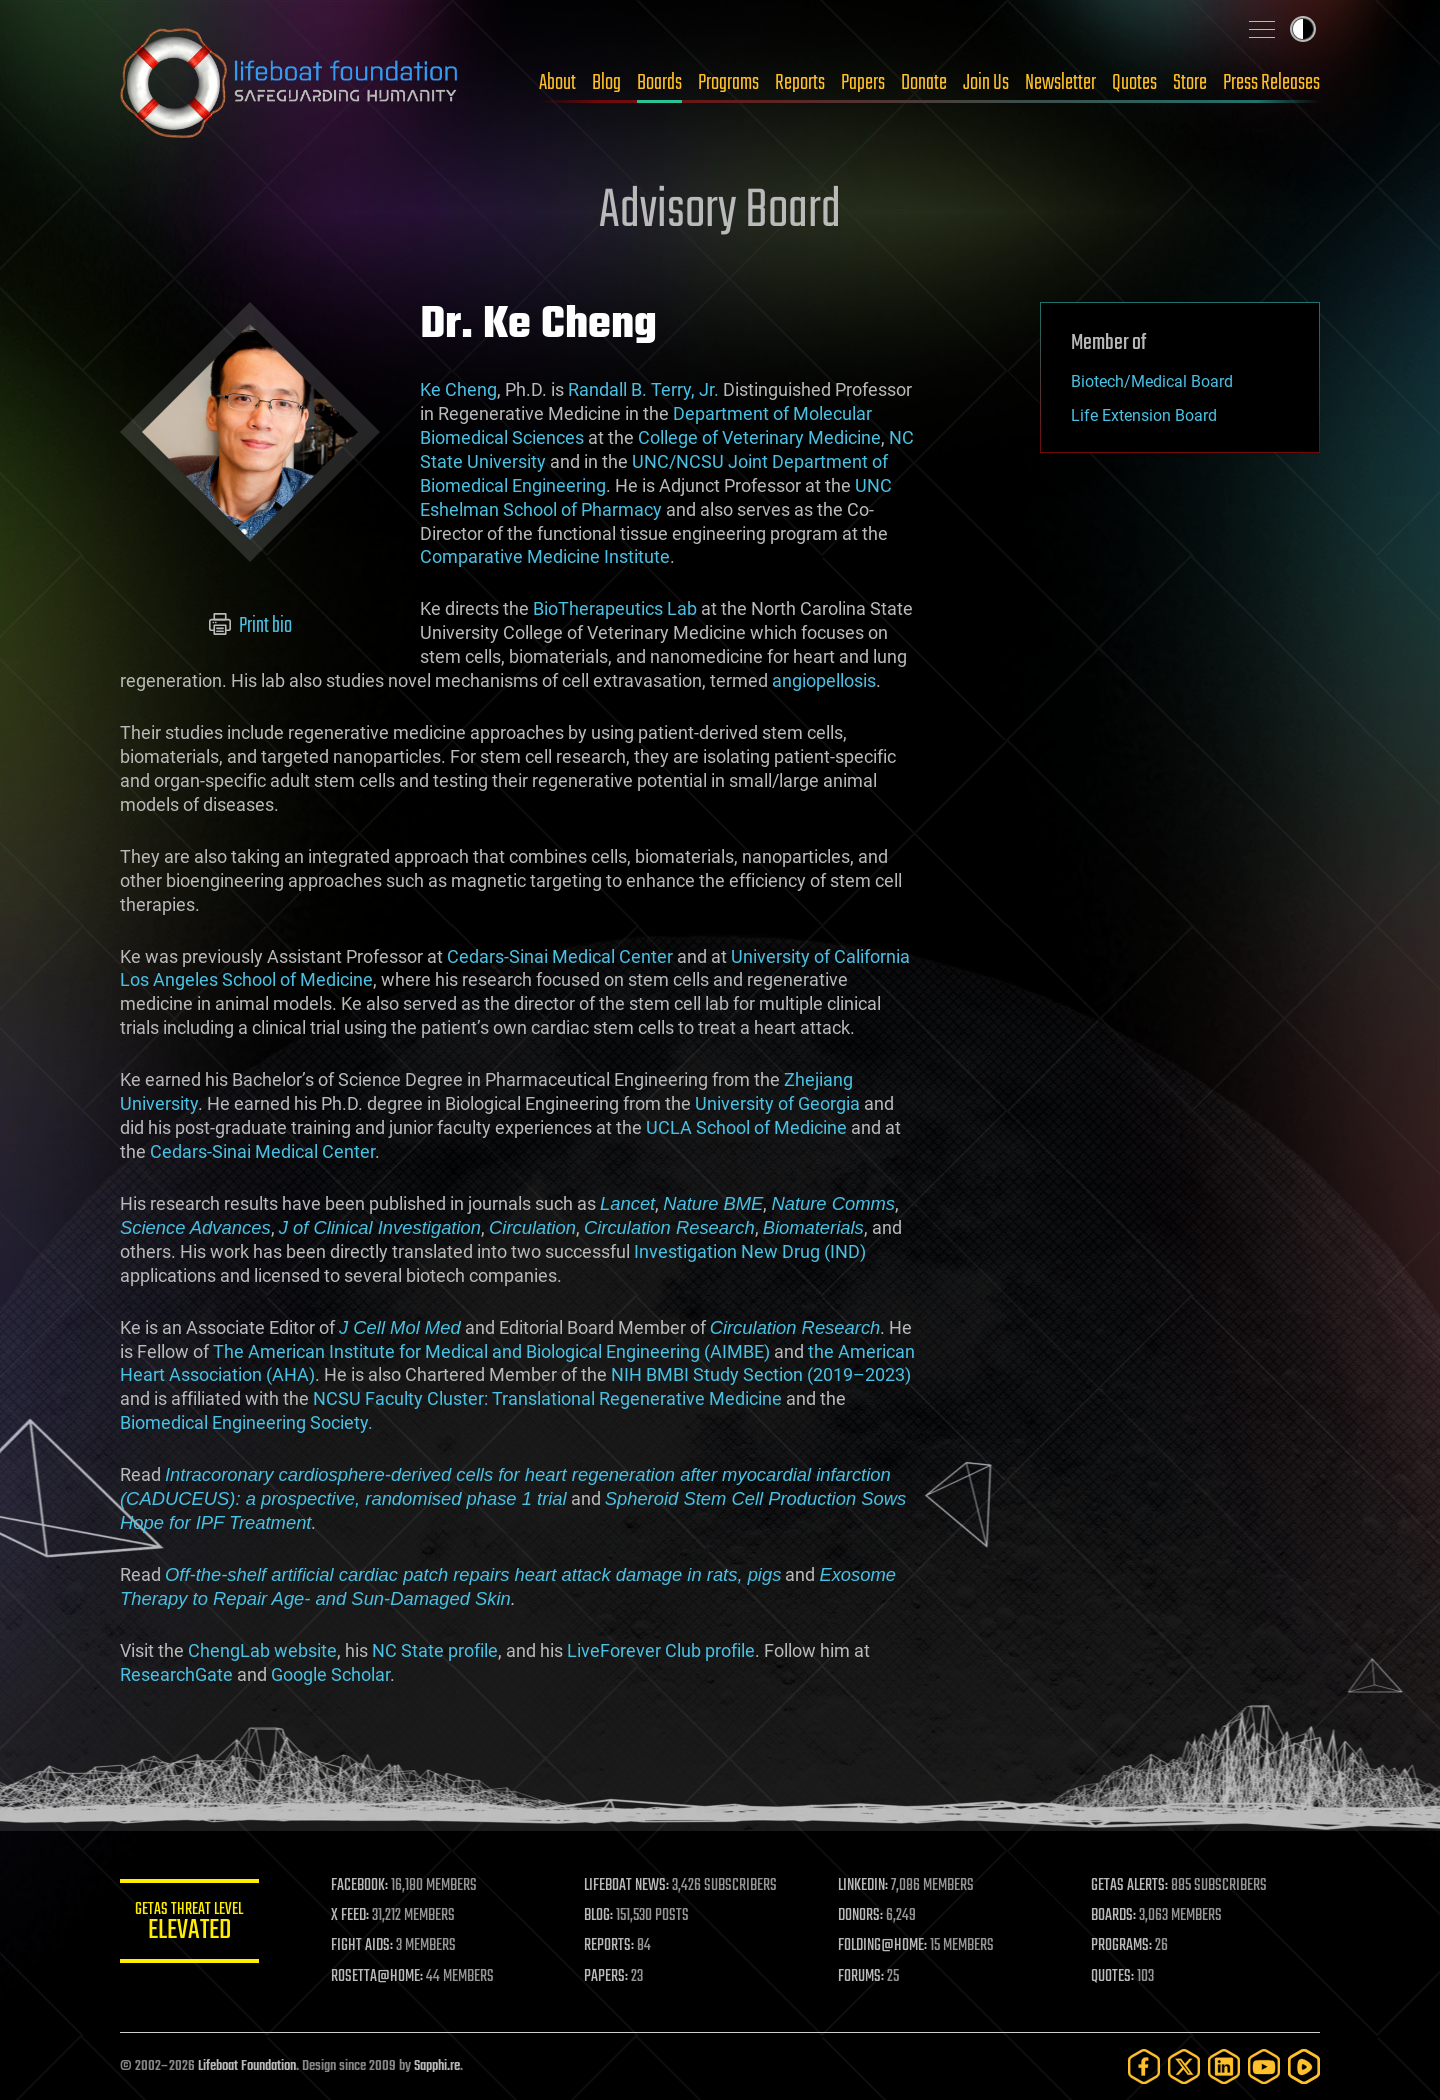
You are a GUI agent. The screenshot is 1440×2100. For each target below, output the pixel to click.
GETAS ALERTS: (1130, 1886)
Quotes (1134, 83)
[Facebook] (1144, 2066)
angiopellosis (824, 680)
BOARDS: (1114, 1916)
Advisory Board (720, 212)
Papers (863, 83)
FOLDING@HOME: (883, 1946)
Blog (606, 83)
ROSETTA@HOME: (378, 1977)
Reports (800, 83)
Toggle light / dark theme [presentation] (1303, 29)
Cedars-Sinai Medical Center (560, 956)
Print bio (250, 626)
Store (1190, 83)
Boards (659, 83)
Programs (728, 83)
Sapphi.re (437, 2066)
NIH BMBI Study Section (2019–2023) (761, 1374)
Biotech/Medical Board (1152, 381)
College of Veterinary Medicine (759, 437)
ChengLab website (262, 1650)
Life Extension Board (1144, 415)
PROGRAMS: (1122, 1946)
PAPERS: (607, 1977)
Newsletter (1060, 83)
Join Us (986, 83)
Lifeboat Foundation (247, 2066)
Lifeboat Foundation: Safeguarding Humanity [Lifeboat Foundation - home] (290, 83)
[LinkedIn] (1224, 2066)
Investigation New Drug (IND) (750, 1251)
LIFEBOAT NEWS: (627, 1886)
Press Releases (1271, 83)
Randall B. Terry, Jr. (643, 389)
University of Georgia (777, 1103)
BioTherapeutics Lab (615, 608)
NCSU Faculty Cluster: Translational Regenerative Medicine (547, 1398)
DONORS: (861, 1916)
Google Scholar (330, 1674)
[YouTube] (1264, 2066)
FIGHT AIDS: (363, 1946)
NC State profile (435, 1650)
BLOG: (599, 1916)
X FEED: (351, 1916)
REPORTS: (610, 1946)
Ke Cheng (458, 389)
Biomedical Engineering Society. (246, 1422)
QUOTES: (1113, 1977)
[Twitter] (1184, 2066)
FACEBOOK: (360, 1886)
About (557, 83)
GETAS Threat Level (190, 1924)
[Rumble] (1304, 2066)
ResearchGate (176, 1674)
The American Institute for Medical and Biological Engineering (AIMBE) (491, 1351)
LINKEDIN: (864, 1886)
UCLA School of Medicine (746, 1127)
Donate (924, 83)
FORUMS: (862, 1977)
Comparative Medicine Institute (545, 556)
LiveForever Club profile (661, 1650)
